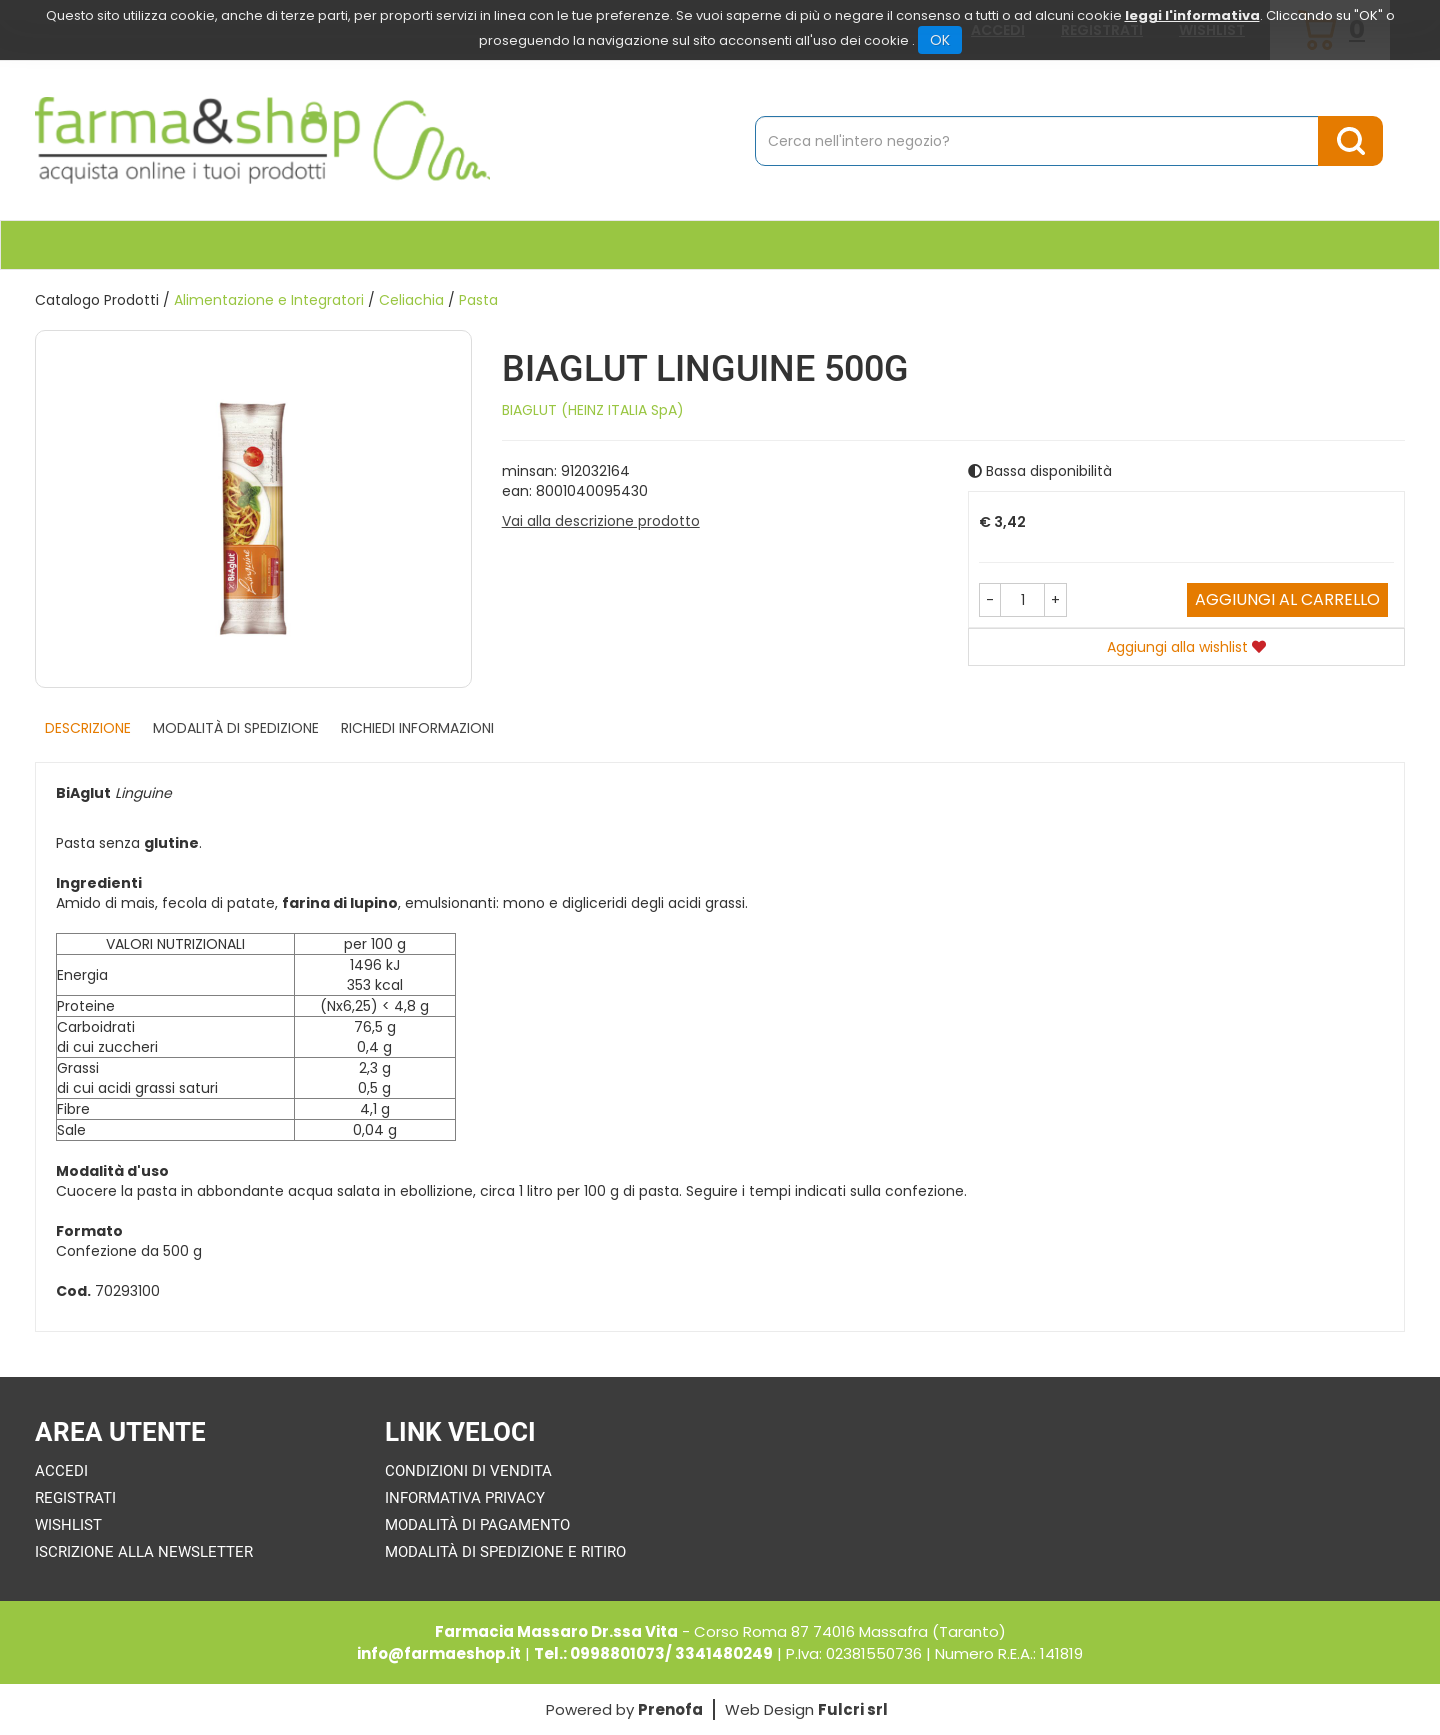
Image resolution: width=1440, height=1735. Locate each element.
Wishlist (68, 1525)
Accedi (61, 1471)
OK (940, 40)
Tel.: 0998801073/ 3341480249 (653, 1653)
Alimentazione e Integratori (269, 300)
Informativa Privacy (465, 1498)
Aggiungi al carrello (1287, 599)
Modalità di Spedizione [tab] (236, 728)
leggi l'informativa (1192, 15)
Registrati (75, 1498)
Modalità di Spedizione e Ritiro (505, 1552)
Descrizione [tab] (88, 728)
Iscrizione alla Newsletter (144, 1552)
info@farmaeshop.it (439, 1653)
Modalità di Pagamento (477, 1525)
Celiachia (411, 300)
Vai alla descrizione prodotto (601, 521)
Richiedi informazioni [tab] (417, 728)
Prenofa (670, 1709)
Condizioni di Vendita (468, 1471)
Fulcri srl (853, 1709)
